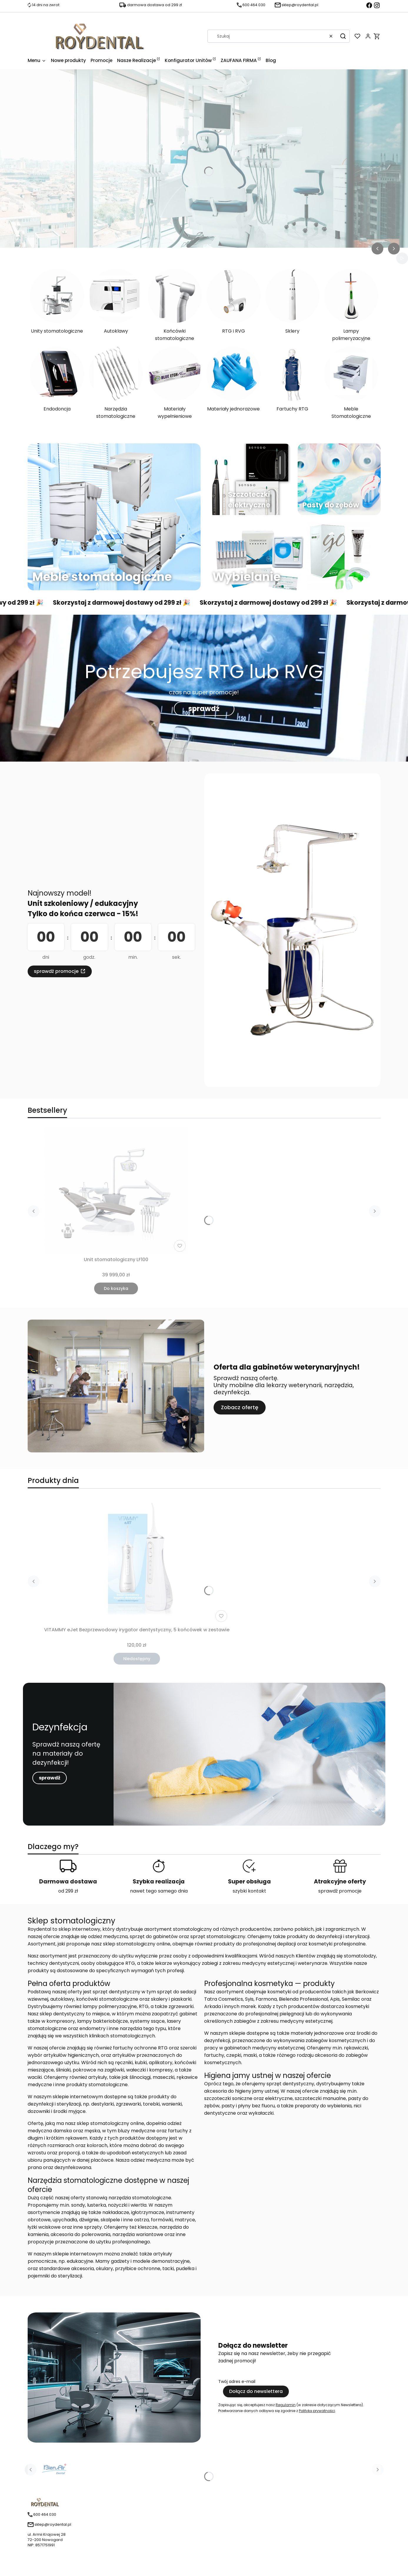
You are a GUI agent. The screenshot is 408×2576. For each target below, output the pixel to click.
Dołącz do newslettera (256, 2391)
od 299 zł (68, 1891)
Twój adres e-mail (236, 2381)
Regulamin (286, 2404)
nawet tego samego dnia (159, 1891)
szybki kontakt (249, 1891)
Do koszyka (116, 1288)
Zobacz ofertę (239, 1407)
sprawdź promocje (56, 971)
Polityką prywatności (317, 2410)
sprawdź (203, 708)
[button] (343, 36)
